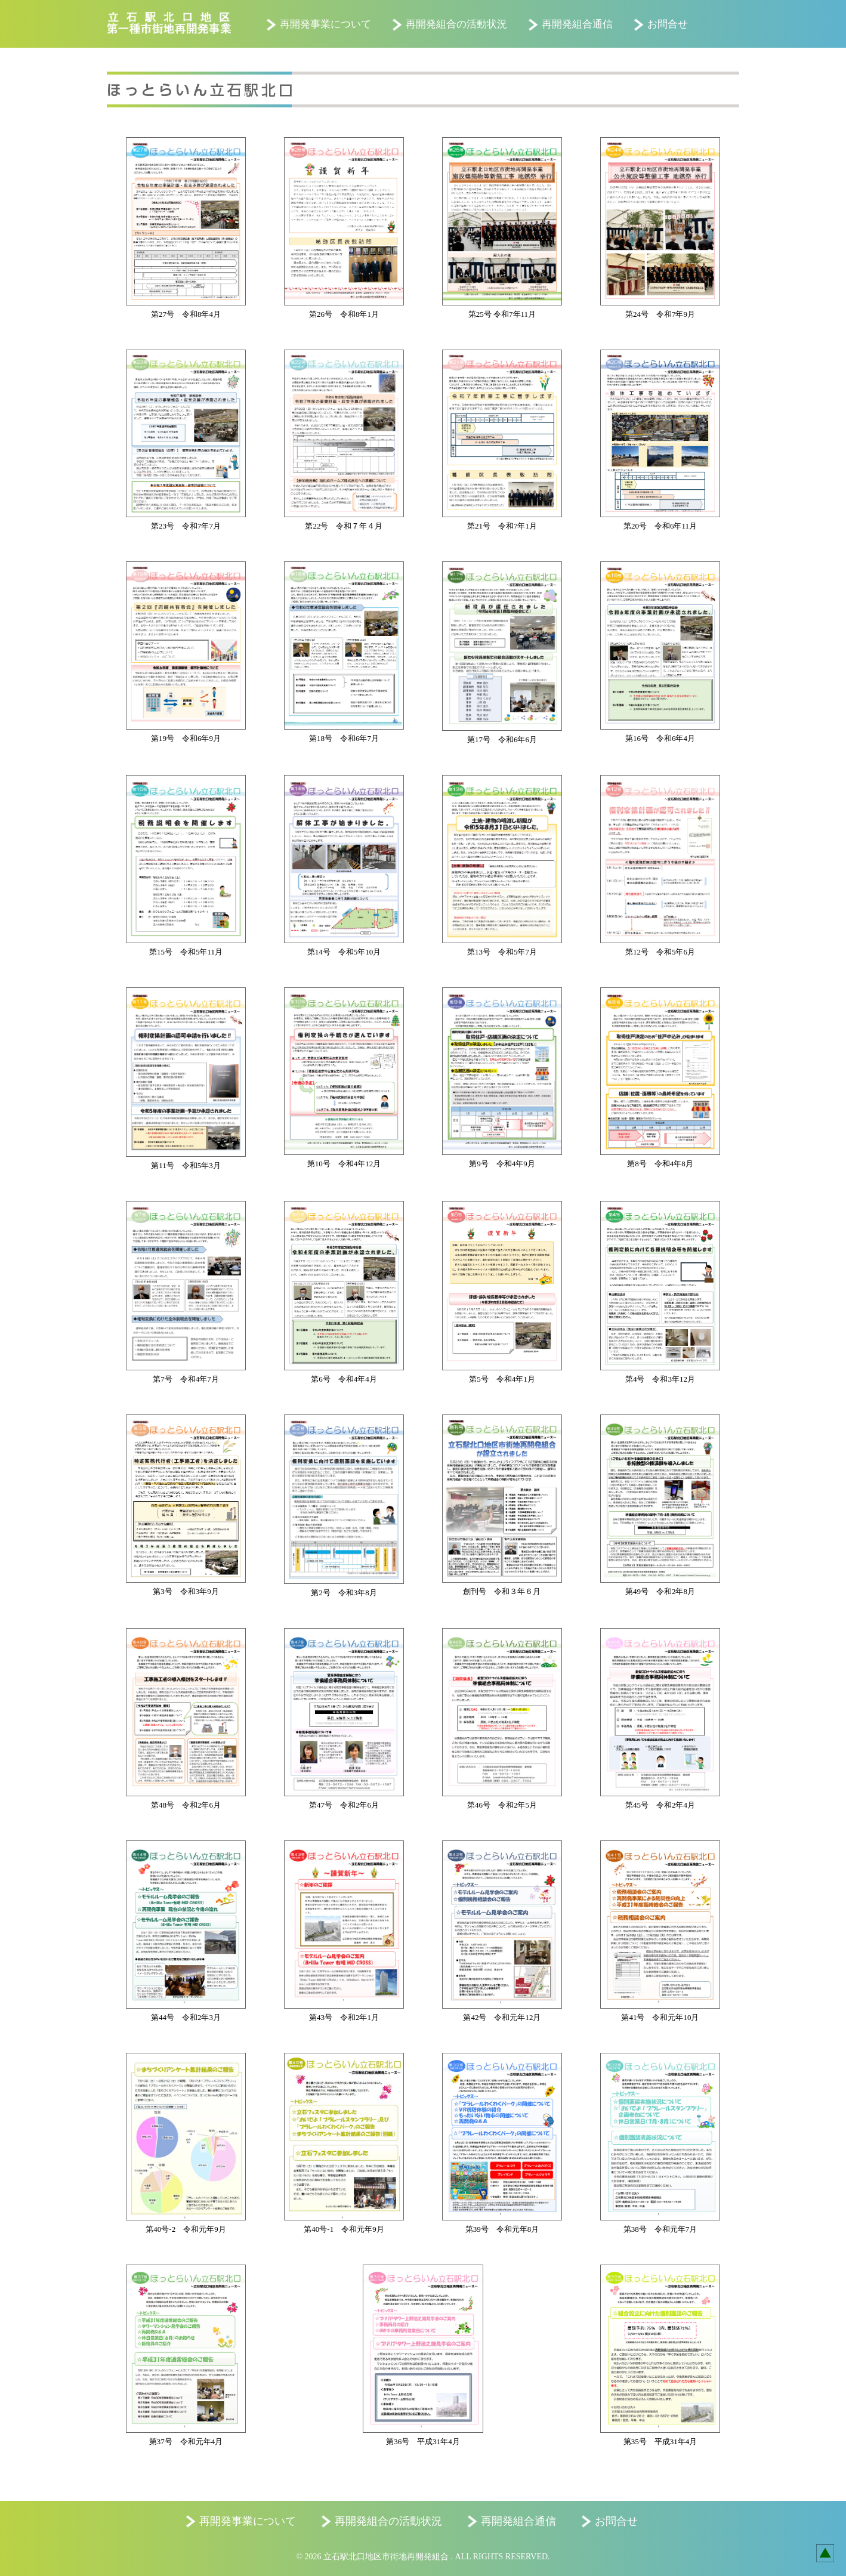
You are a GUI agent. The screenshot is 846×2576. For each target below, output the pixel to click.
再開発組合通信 (577, 24)
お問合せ (667, 24)
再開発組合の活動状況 (456, 24)
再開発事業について (325, 24)
